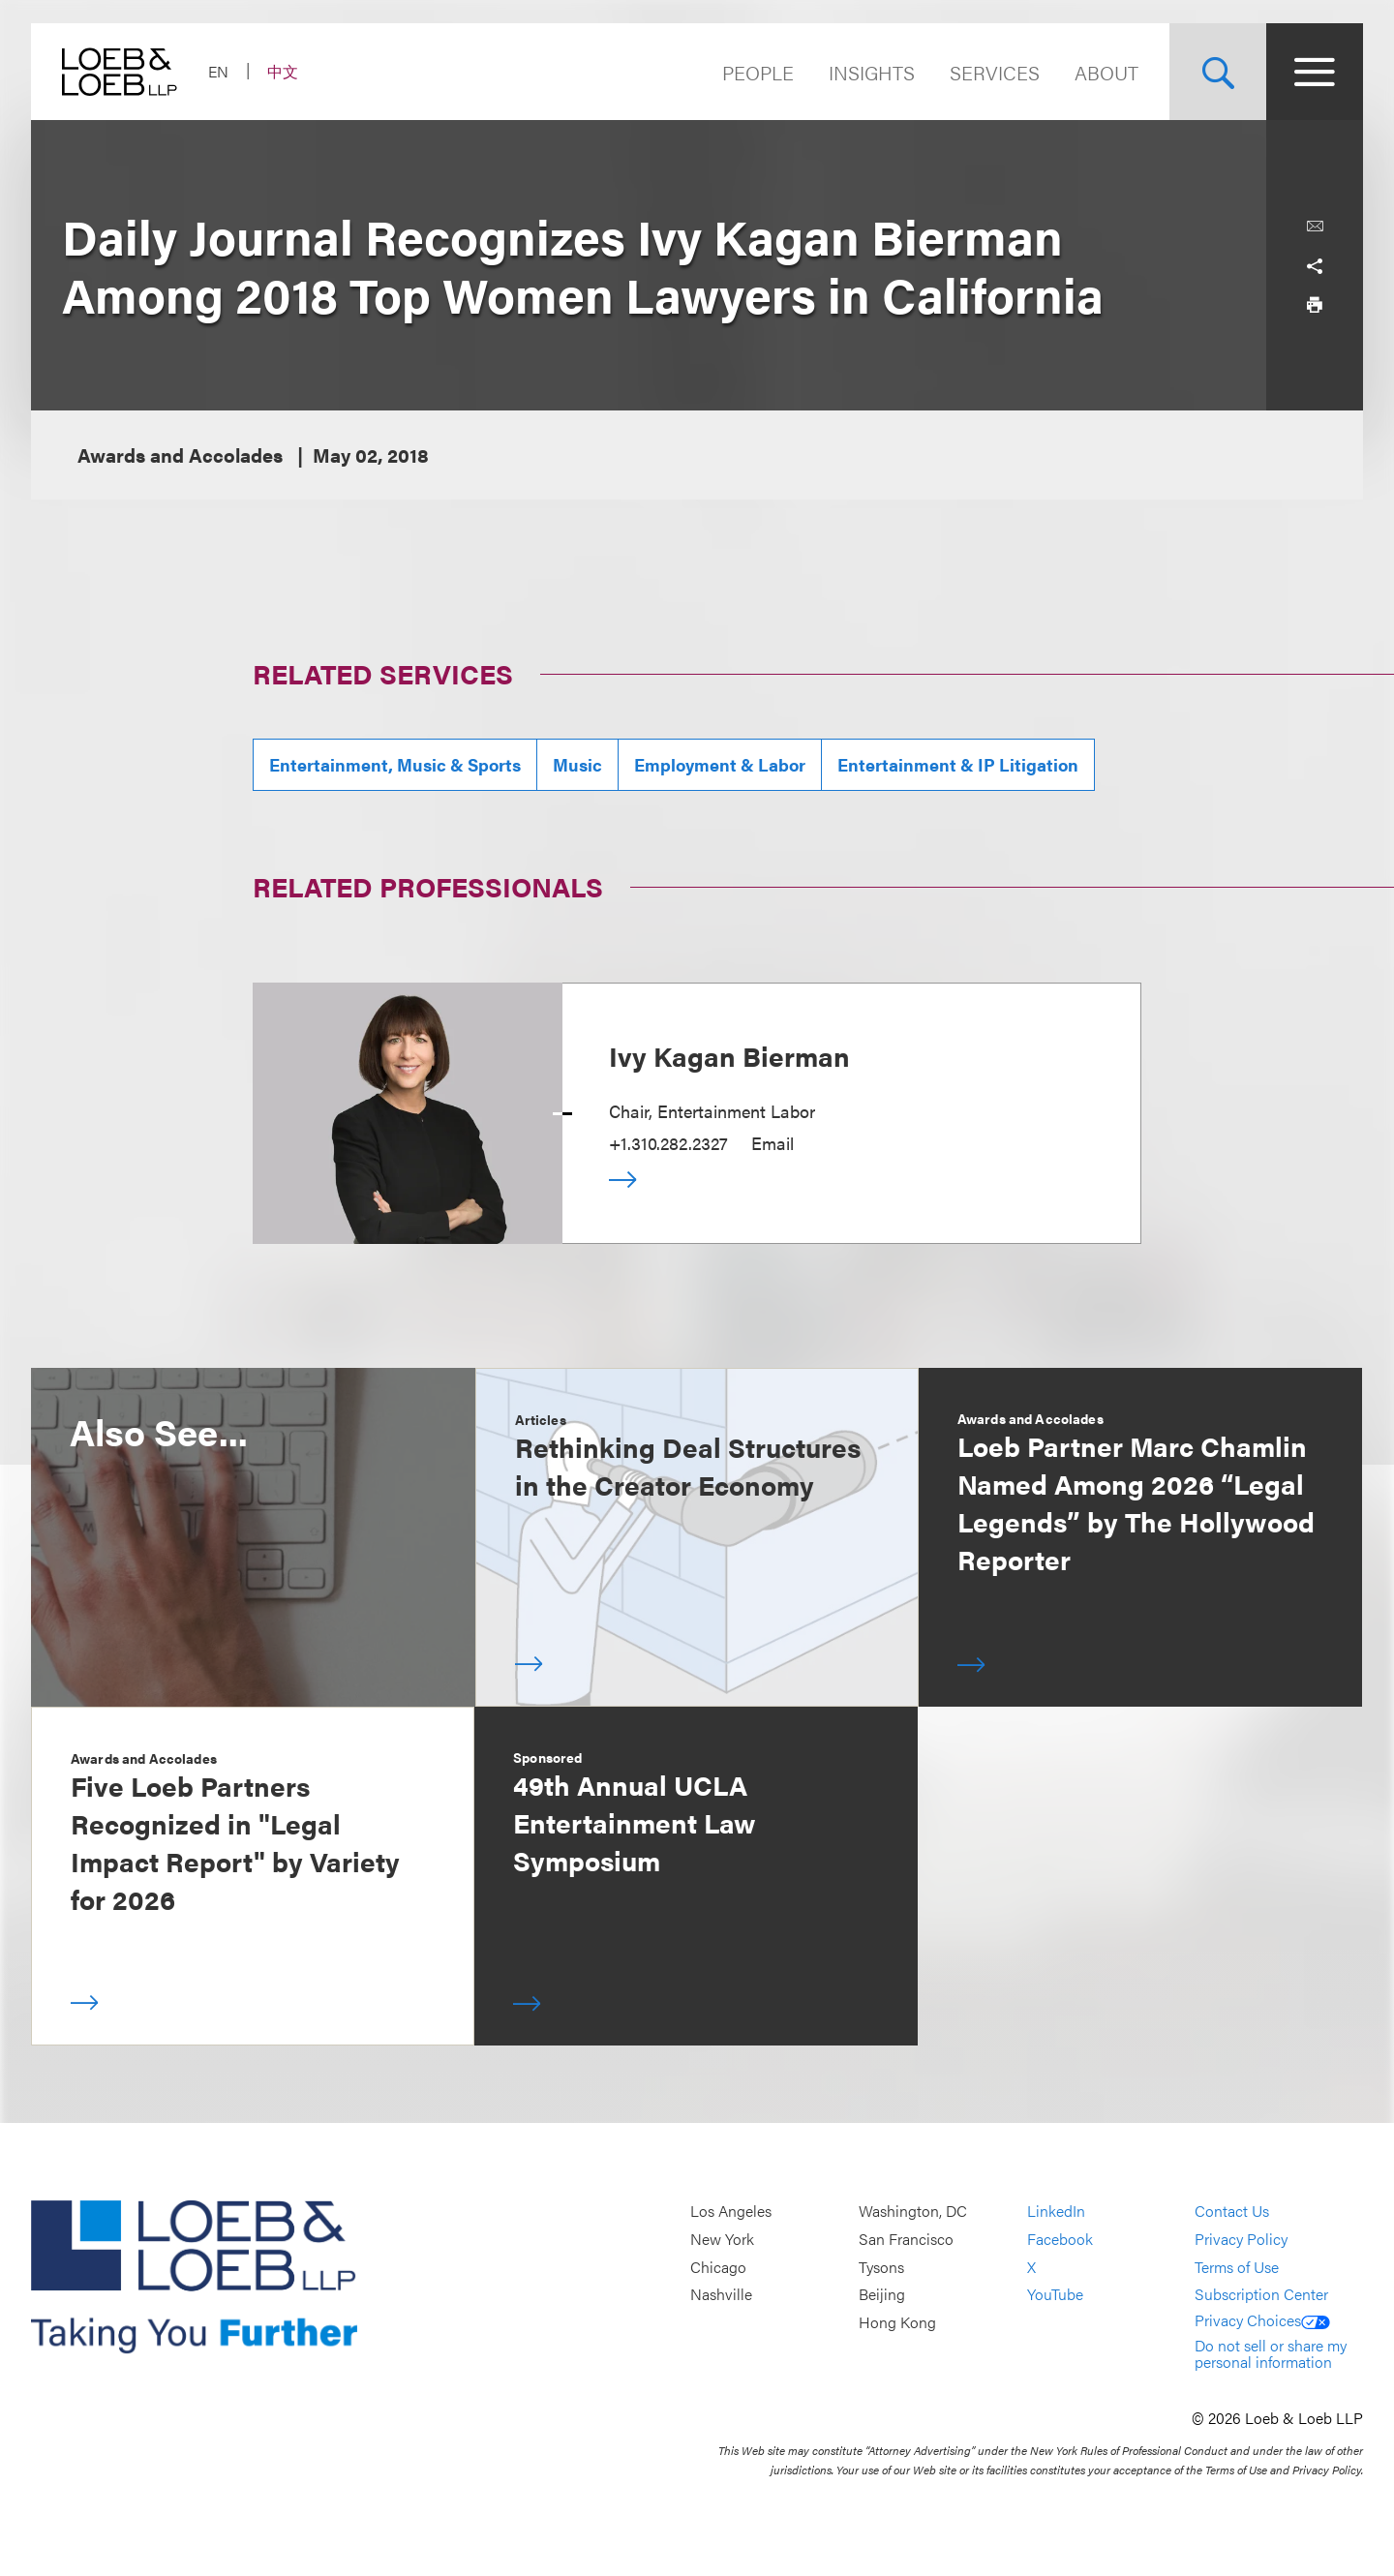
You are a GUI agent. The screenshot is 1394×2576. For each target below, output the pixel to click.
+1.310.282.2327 (668, 1143)
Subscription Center (1261, 2294)
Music (577, 764)
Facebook (1060, 2238)
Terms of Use (1237, 2267)
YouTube (1055, 2294)
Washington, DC (913, 2211)
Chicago (718, 2267)
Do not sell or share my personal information (1271, 2354)
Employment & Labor (719, 764)
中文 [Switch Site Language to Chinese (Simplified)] (282, 71)
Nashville (721, 2294)
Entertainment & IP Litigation (957, 764)
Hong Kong (897, 2322)
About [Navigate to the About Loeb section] (1106, 72)
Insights (872, 72)
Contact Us (1232, 2211)
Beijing (882, 2294)
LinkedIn (1056, 2211)
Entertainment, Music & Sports (395, 764)
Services (995, 72)
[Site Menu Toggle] (1314, 71)
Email (772, 1143)
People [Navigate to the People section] (758, 72)
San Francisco (906, 2238)
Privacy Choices (1262, 2320)
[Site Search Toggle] (1217, 71)
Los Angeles (731, 2211)
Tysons (881, 2267)
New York (722, 2238)
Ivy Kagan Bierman (729, 1055)
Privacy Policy (1241, 2238)
